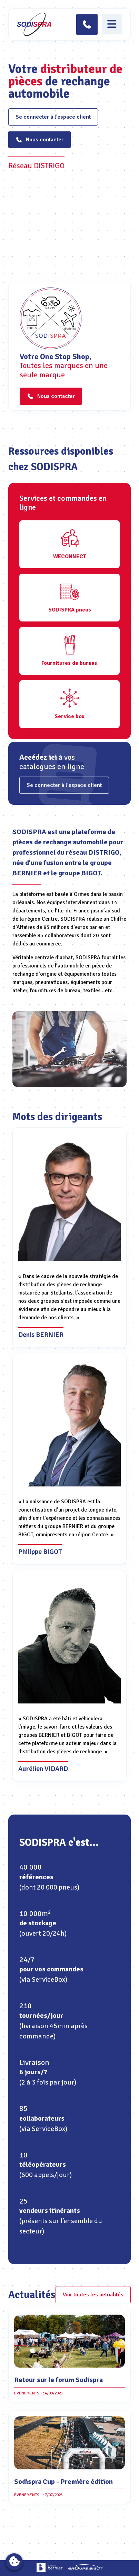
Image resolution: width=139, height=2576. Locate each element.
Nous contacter (39, 139)
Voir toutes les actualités (93, 2294)
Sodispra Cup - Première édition (63, 2481)
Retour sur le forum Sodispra (58, 2379)
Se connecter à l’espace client (53, 116)
